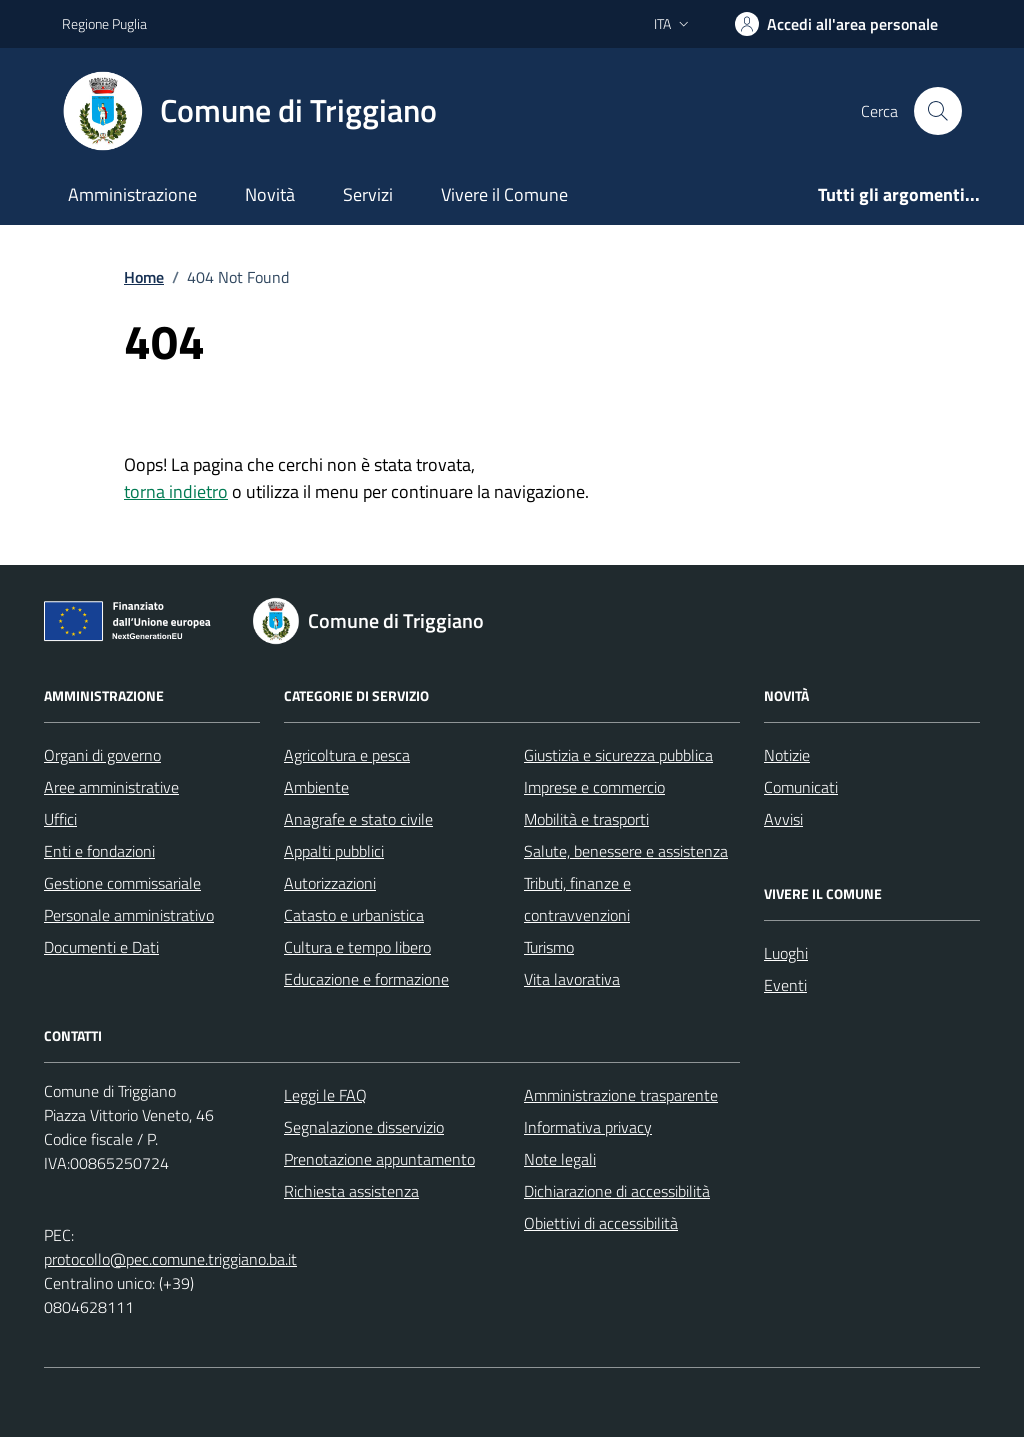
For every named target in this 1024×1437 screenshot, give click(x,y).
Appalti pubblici (334, 851)
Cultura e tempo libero (357, 947)
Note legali (560, 1159)
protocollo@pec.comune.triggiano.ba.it (170, 1259)
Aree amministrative (111, 787)
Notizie (787, 755)
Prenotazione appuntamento (379, 1159)
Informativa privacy (588, 1127)
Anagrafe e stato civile (358, 819)
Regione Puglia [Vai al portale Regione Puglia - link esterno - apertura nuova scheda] (104, 23)
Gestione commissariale (122, 883)
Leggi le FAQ (325, 1095)
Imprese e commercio (594, 787)
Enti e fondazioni (99, 851)
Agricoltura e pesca (347, 755)
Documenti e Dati (101, 947)
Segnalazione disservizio (364, 1127)
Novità (270, 194)
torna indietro (176, 491)
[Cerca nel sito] (938, 111)
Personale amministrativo (129, 915)
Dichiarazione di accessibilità (617, 1191)
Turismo (549, 947)
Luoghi (786, 953)
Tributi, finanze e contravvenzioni (577, 899)
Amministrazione (132, 194)
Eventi (785, 985)
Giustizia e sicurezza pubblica (618, 755)
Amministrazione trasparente (621, 1095)
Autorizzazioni (330, 883)
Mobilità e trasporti (586, 819)
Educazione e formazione (366, 979)
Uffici (60, 819)
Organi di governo (102, 755)
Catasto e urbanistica (354, 915)
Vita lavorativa (572, 979)
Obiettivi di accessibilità (601, 1223)
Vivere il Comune (504, 194)
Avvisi (783, 819)
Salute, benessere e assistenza (626, 851)
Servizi (368, 194)
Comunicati (801, 787)
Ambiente (316, 787)
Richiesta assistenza (351, 1191)
